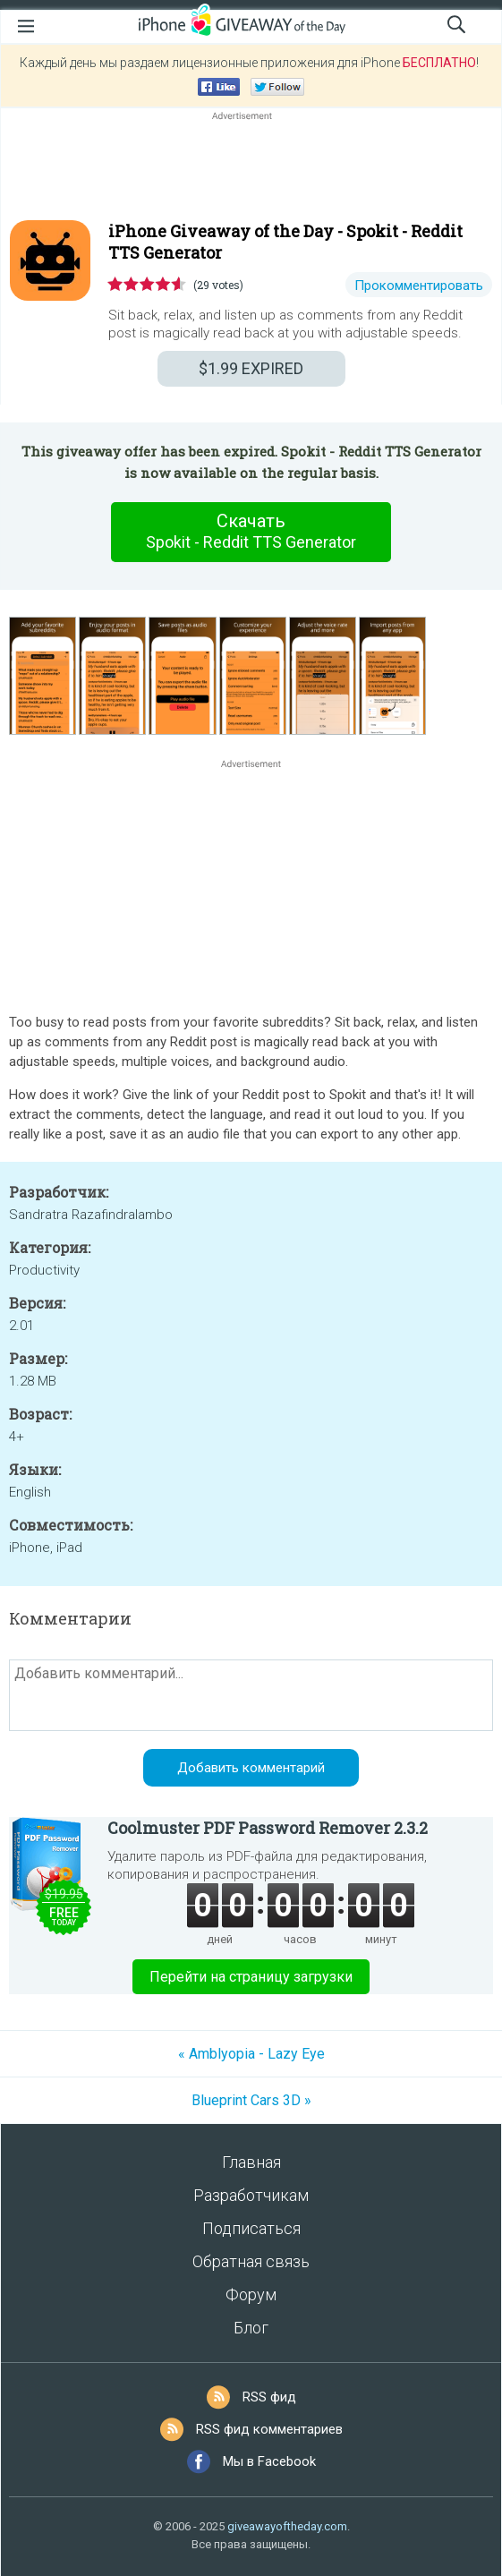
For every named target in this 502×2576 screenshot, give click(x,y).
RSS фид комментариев (269, 2429)
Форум (251, 2294)
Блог (251, 2327)
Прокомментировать (418, 285)
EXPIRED (251, 368)
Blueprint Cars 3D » (251, 2100)
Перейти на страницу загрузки (251, 1976)
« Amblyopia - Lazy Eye (251, 2053)
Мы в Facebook (269, 2461)
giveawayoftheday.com (287, 2526)
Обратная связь (251, 2261)
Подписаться (251, 2228)
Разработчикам (251, 2195)
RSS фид (269, 2397)
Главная (251, 2162)
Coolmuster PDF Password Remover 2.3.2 (267, 1827)
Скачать (251, 531)
